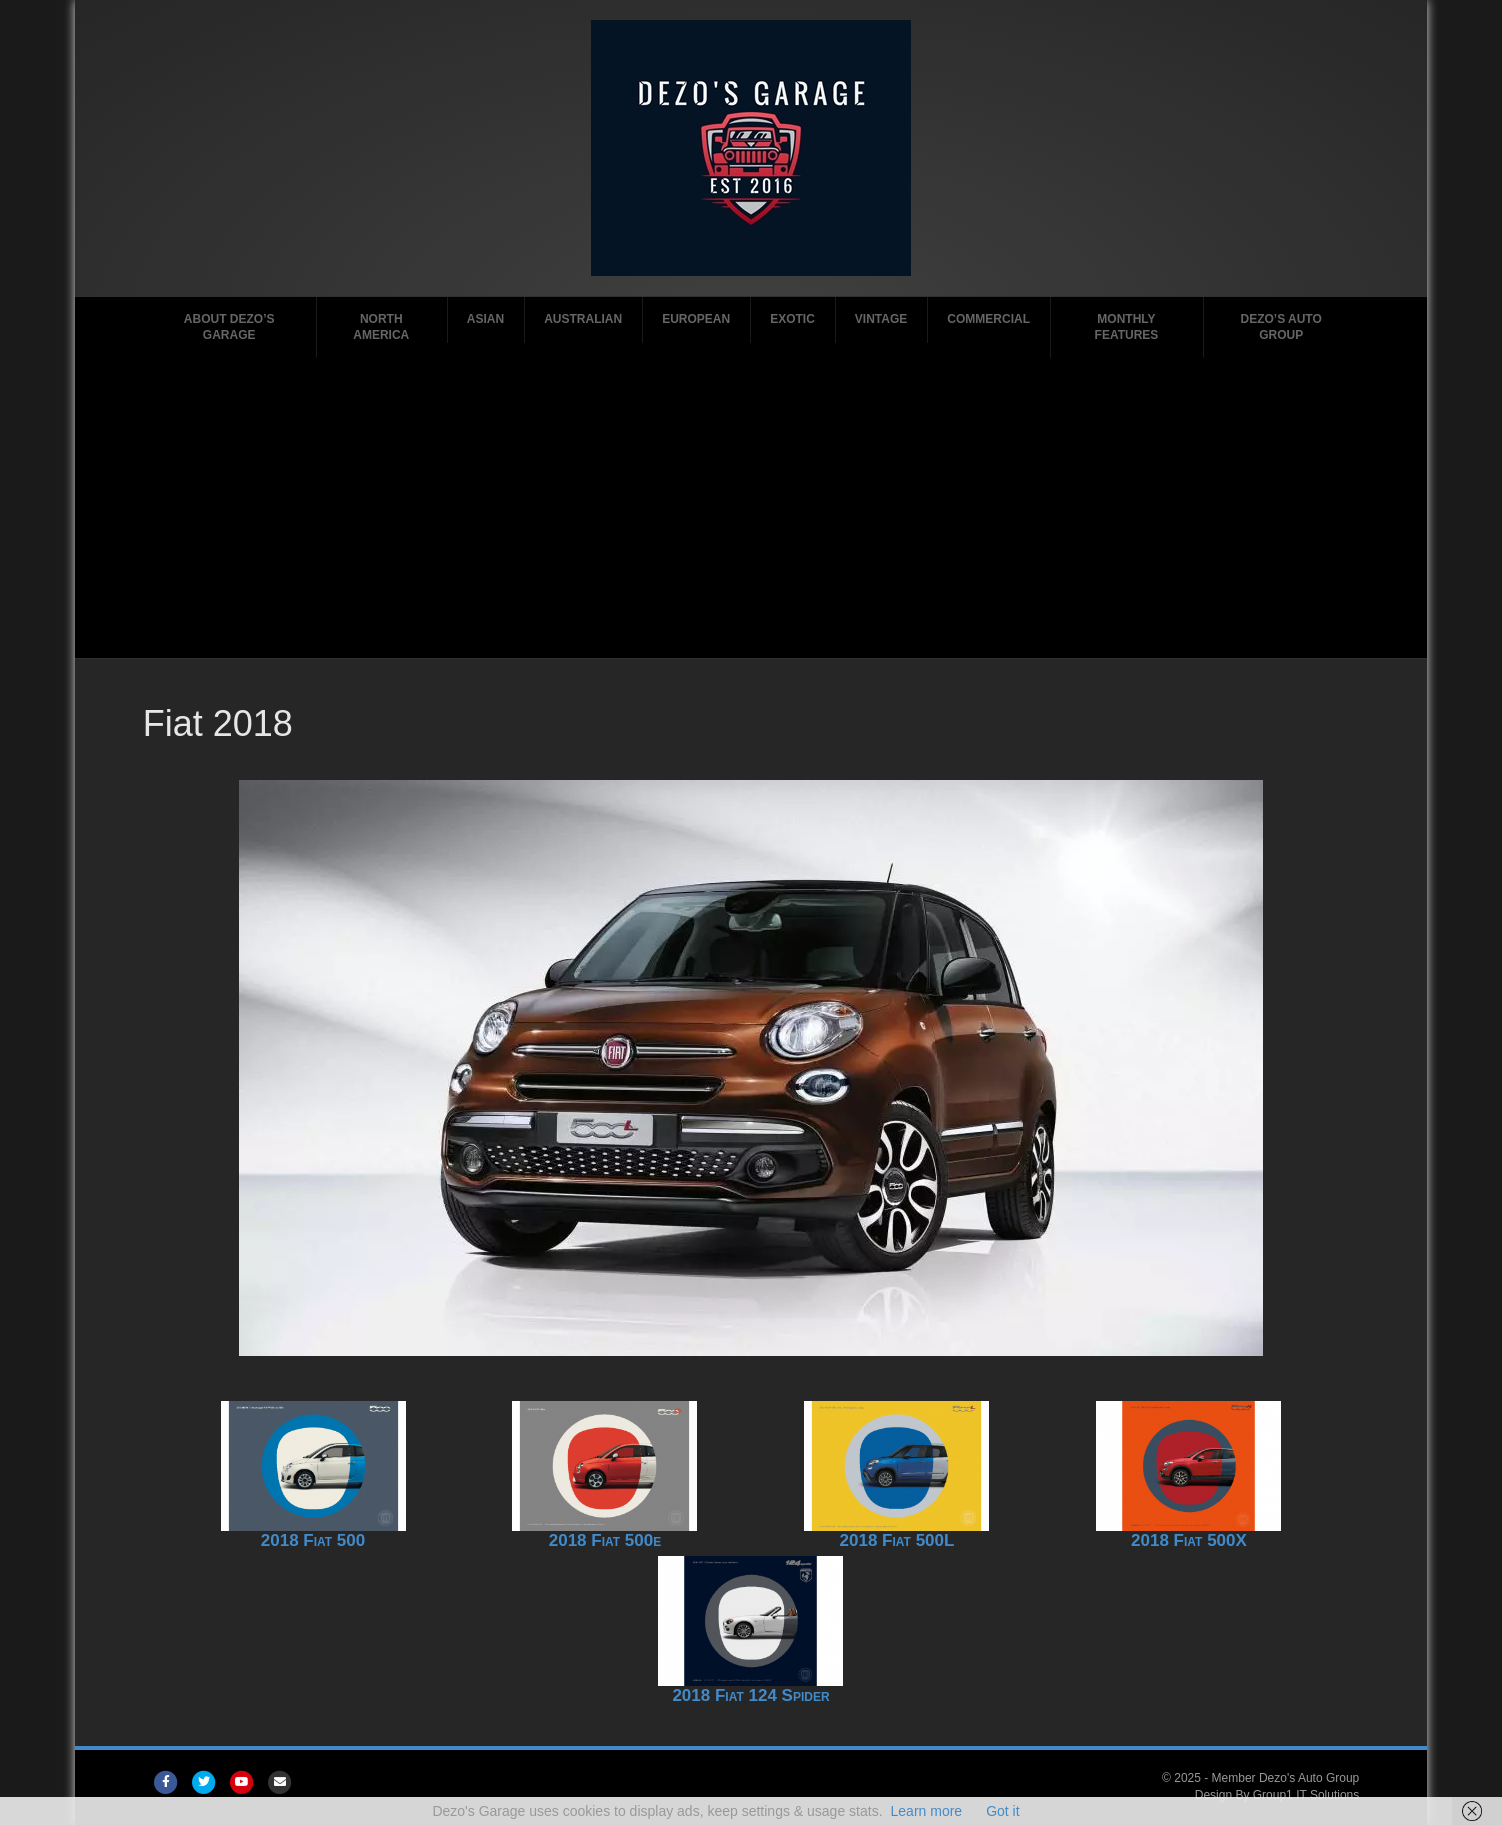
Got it (1002, 1811)
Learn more (927, 1811)
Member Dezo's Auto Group (1286, 1778)
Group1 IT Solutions (1306, 1795)
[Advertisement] (751, 508)
